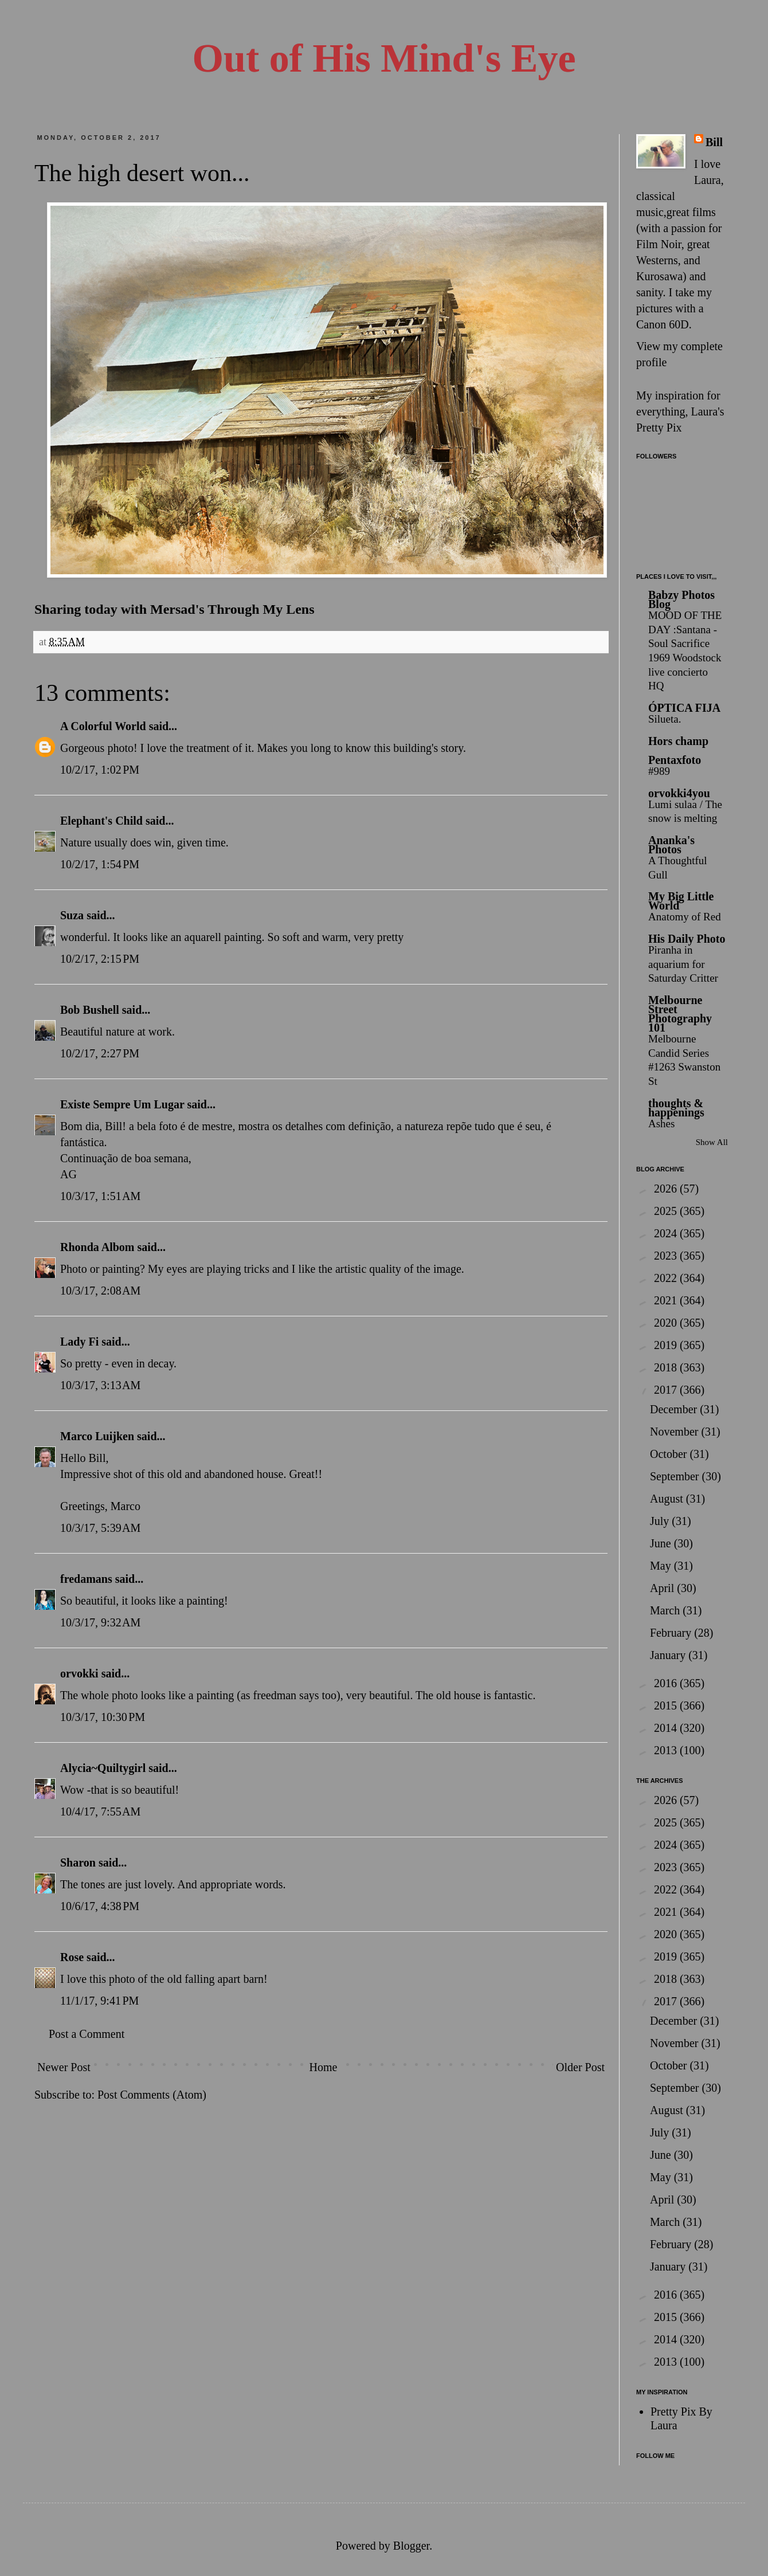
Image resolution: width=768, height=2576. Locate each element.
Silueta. (664, 719)
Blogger (411, 2545)
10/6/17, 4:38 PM (99, 1906)
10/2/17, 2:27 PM (99, 1053)
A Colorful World (103, 726)
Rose (72, 1957)
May (662, 1565)
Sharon (78, 1862)
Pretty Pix (658, 427)
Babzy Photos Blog (681, 599)
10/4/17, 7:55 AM (100, 1811)
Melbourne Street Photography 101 (680, 1014)
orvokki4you (679, 793)
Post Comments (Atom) (151, 2094)
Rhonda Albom (97, 1247)
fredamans (86, 1579)
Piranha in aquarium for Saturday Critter (683, 964)
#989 (659, 771)
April (663, 1588)
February (672, 1632)
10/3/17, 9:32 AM (100, 1622)
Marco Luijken (97, 1436)
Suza (72, 915)
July (661, 1521)
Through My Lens (260, 609)
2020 (667, 1322)
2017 (667, 1389)
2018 (667, 1367)
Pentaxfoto (674, 760)
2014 (667, 1728)
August (668, 1498)
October (669, 1454)
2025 (667, 1211)
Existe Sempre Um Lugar (122, 1104)
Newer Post (64, 2067)
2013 (667, 1750)
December (675, 1409)
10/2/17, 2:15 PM (99, 958)
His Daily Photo (686, 938)
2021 (667, 1300)
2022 (667, 1278)
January (669, 1655)
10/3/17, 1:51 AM (100, 1196)
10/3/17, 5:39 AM (100, 1528)
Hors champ (678, 741)
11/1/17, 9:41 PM (99, 2000)
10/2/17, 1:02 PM (99, 769)
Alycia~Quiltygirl (103, 1768)
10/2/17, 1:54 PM (99, 864)
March (666, 1610)
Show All (712, 1142)
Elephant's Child (101, 820)
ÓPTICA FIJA (684, 707)
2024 (667, 1233)
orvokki (79, 1673)
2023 (667, 1255)
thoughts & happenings (676, 1108)
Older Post (580, 2067)
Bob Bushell (89, 1009)
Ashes (661, 1124)
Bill (714, 142)
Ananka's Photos (671, 845)
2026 (667, 1188)
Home (323, 2067)
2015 (667, 1705)
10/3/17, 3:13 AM (100, 1385)
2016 (667, 1683)
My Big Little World (681, 901)
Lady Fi (79, 1341)
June (662, 1543)
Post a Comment (86, 2034)
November (675, 1431)
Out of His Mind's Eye (384, 58)
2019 (667, 1345)
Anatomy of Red (684, 917)
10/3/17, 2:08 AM (100, 1290)
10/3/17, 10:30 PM (102, 1717)
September (676, 1476)
